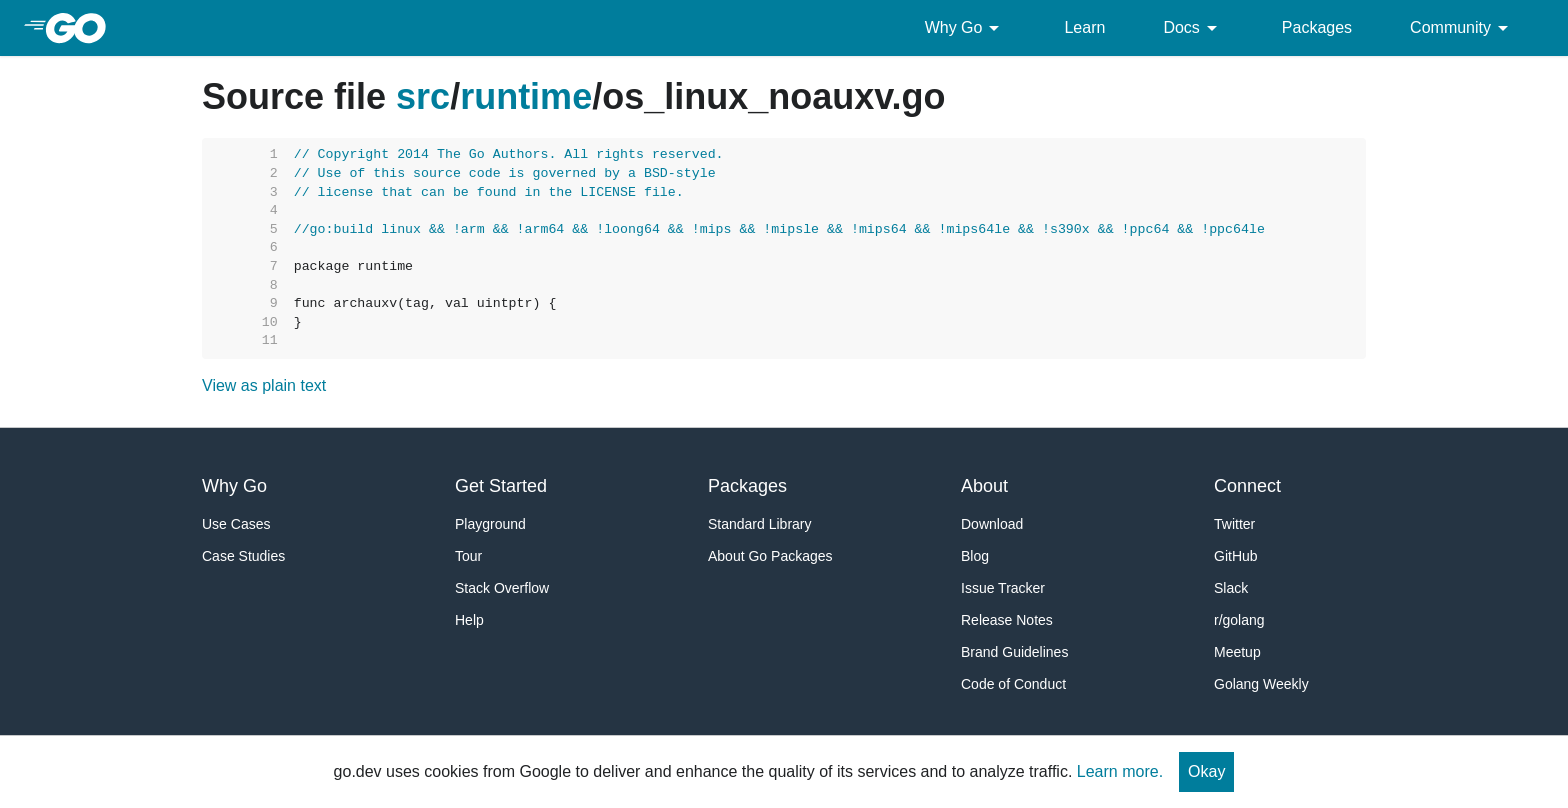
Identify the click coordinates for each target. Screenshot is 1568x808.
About (984, 486)
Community (1462, 28)
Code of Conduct (1013, 684)
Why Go (966, 28)
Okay (1206, 771)
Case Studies (243, 556)
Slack (1231, 588)
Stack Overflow (502, 588)
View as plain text (264, 385)
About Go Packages (770, 556)
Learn (1084, 27)
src (423, 96)
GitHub (1236, 556)
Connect (1247, 486)
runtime (526, 96)
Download (992, 524)
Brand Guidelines (1014, 652)
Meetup (1237, 652)
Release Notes (1007, 620)
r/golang (1239, 620)
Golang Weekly (1261, 684)
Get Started (501, 486)
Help (469, 620)
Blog (975, 556)
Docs (1193, 28)
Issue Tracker (1003, 588)
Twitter (1234, 524)
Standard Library (760, 524)
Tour (468, 556)
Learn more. (1120, 771)
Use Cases (236, 524)
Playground (490, 524)
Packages (1317, 27)
